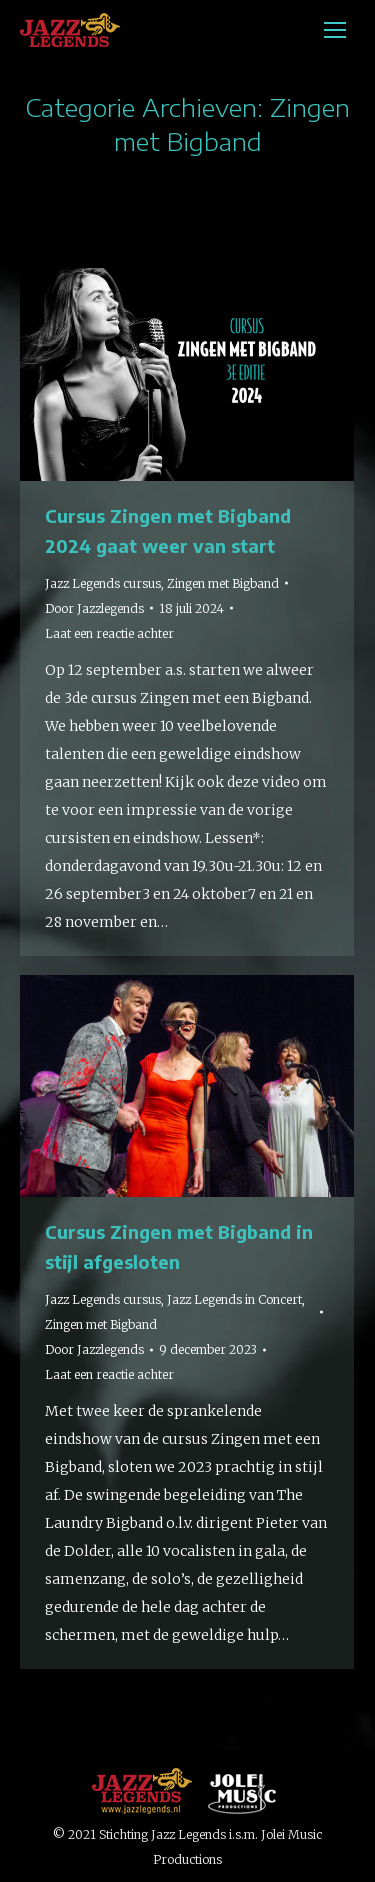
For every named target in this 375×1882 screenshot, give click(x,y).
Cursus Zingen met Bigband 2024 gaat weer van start (168, 530)
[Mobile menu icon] (335, 30)
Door (94, 608)
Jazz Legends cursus (103, 583)
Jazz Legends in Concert (234, 1299)
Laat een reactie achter (109, 633)
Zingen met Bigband (223, 583)
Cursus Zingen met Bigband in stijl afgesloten (179, 1246)
